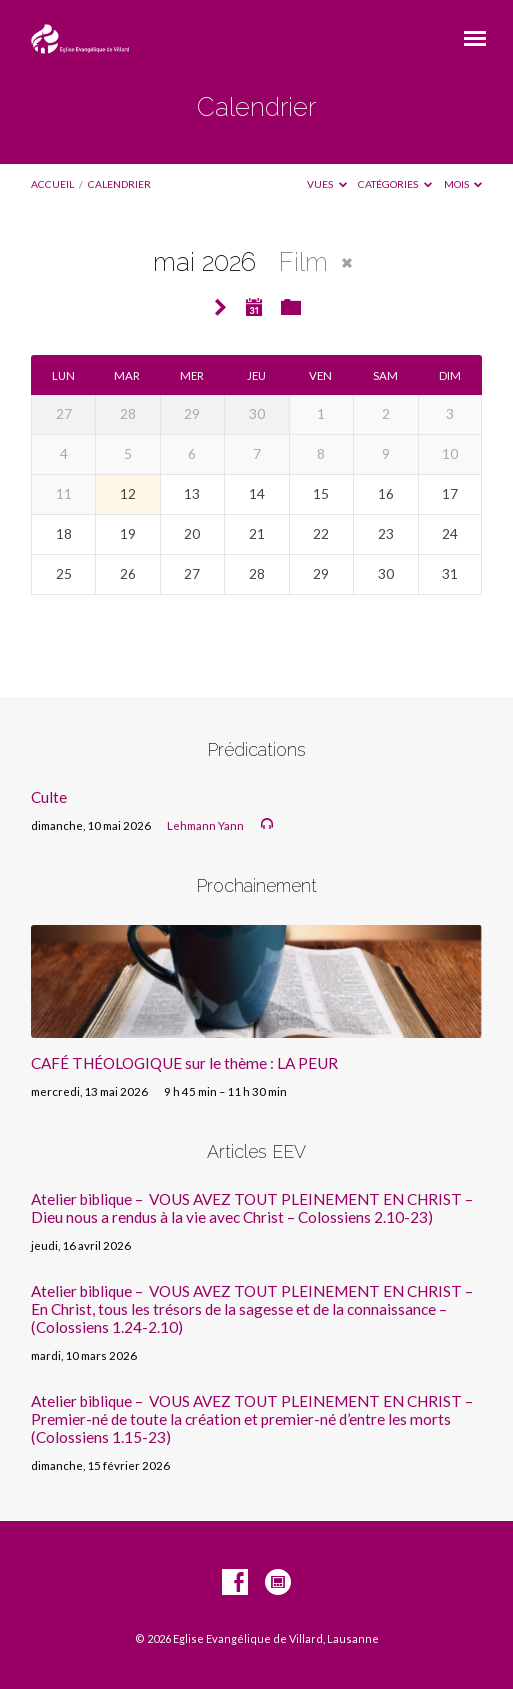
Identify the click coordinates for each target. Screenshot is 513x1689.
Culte (49, 797)
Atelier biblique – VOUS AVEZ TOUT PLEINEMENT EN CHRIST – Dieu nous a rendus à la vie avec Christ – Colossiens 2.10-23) (252, 1208)
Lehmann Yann (205, 825)
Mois (463, 184)
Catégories (395, 184)
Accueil (52, 184)
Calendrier (119, 184)
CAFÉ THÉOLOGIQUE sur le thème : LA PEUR (184, 1063)
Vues (327, 184)
